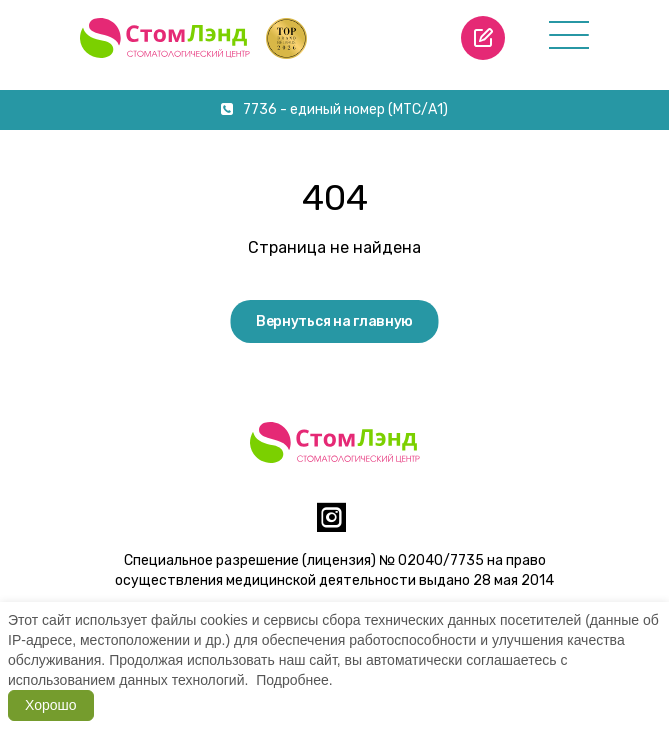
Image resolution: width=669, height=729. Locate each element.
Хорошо (51, 705)
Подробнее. (294, 680)
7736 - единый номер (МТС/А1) (334, 109)
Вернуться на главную (334, 321)
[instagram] (331, 525)
